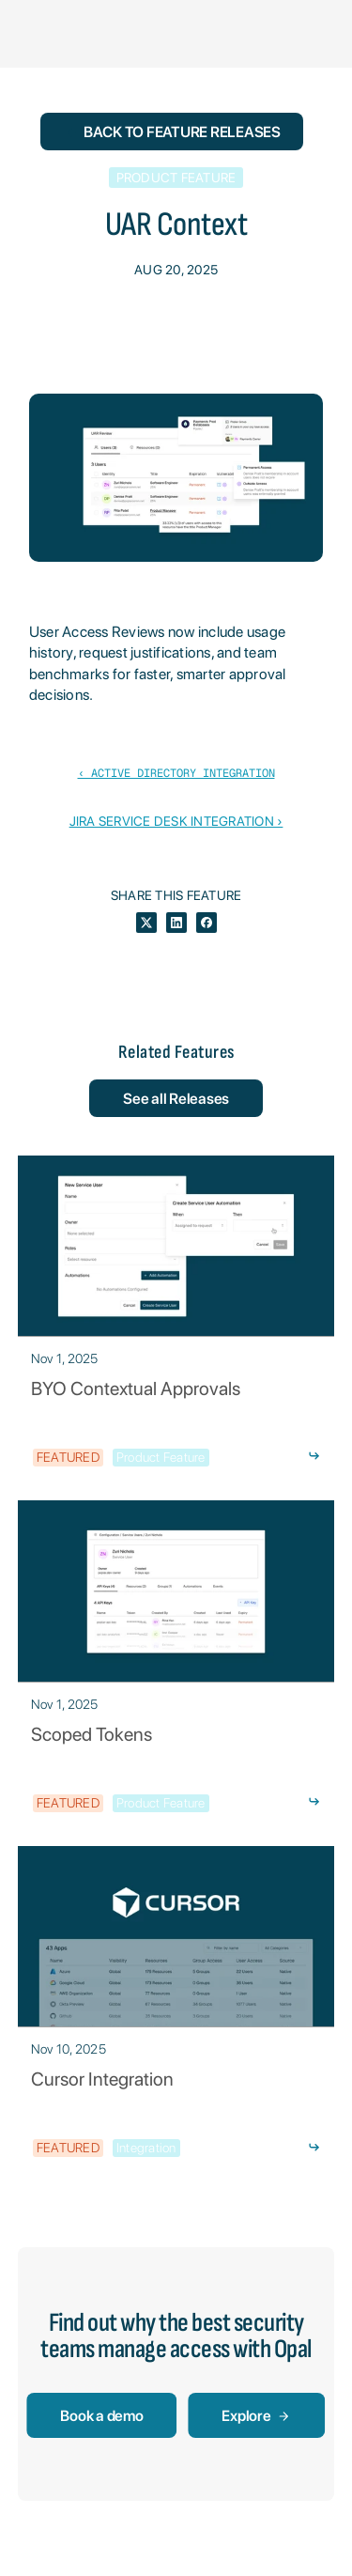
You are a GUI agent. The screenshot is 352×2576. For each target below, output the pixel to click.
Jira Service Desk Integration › (176, 821)
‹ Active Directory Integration (176, 773)
